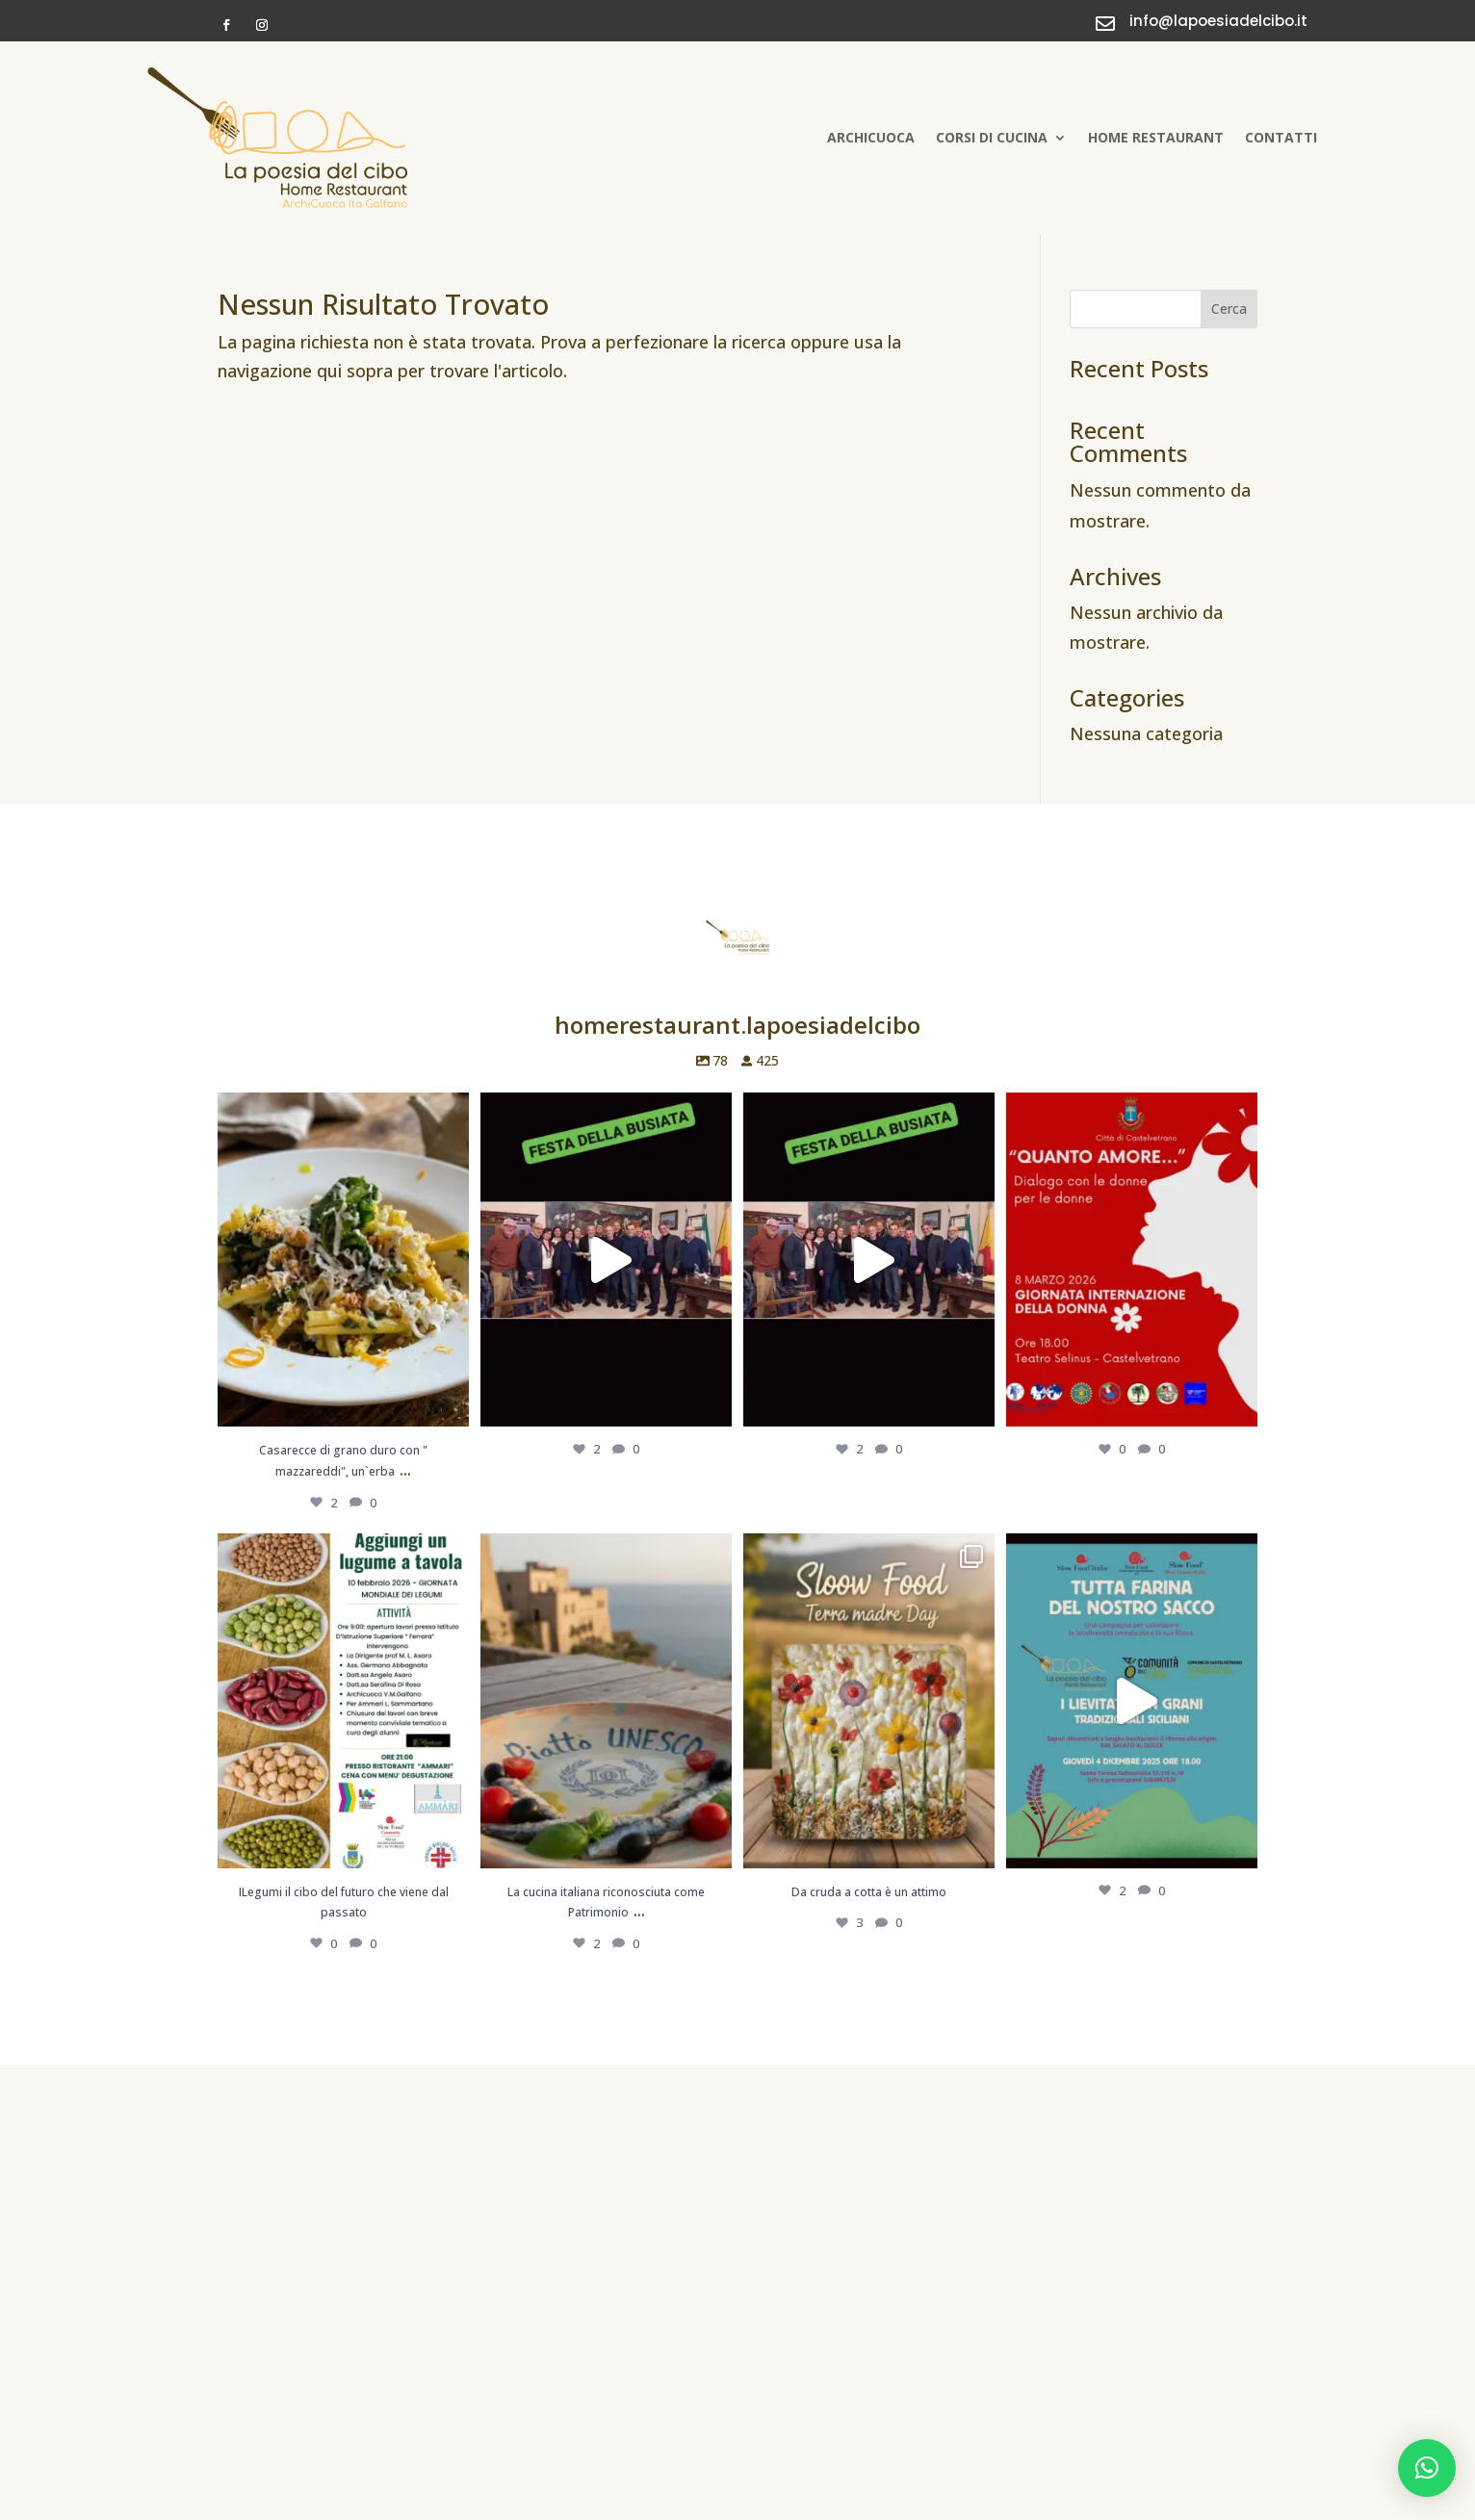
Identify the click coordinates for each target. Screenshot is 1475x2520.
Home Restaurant (1156, 137)
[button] (1427, 2468)
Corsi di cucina (992, 137)
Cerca (1229, 308)
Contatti (1281, 137)
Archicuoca (871, 137)
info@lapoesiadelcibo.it (1218, 21)
